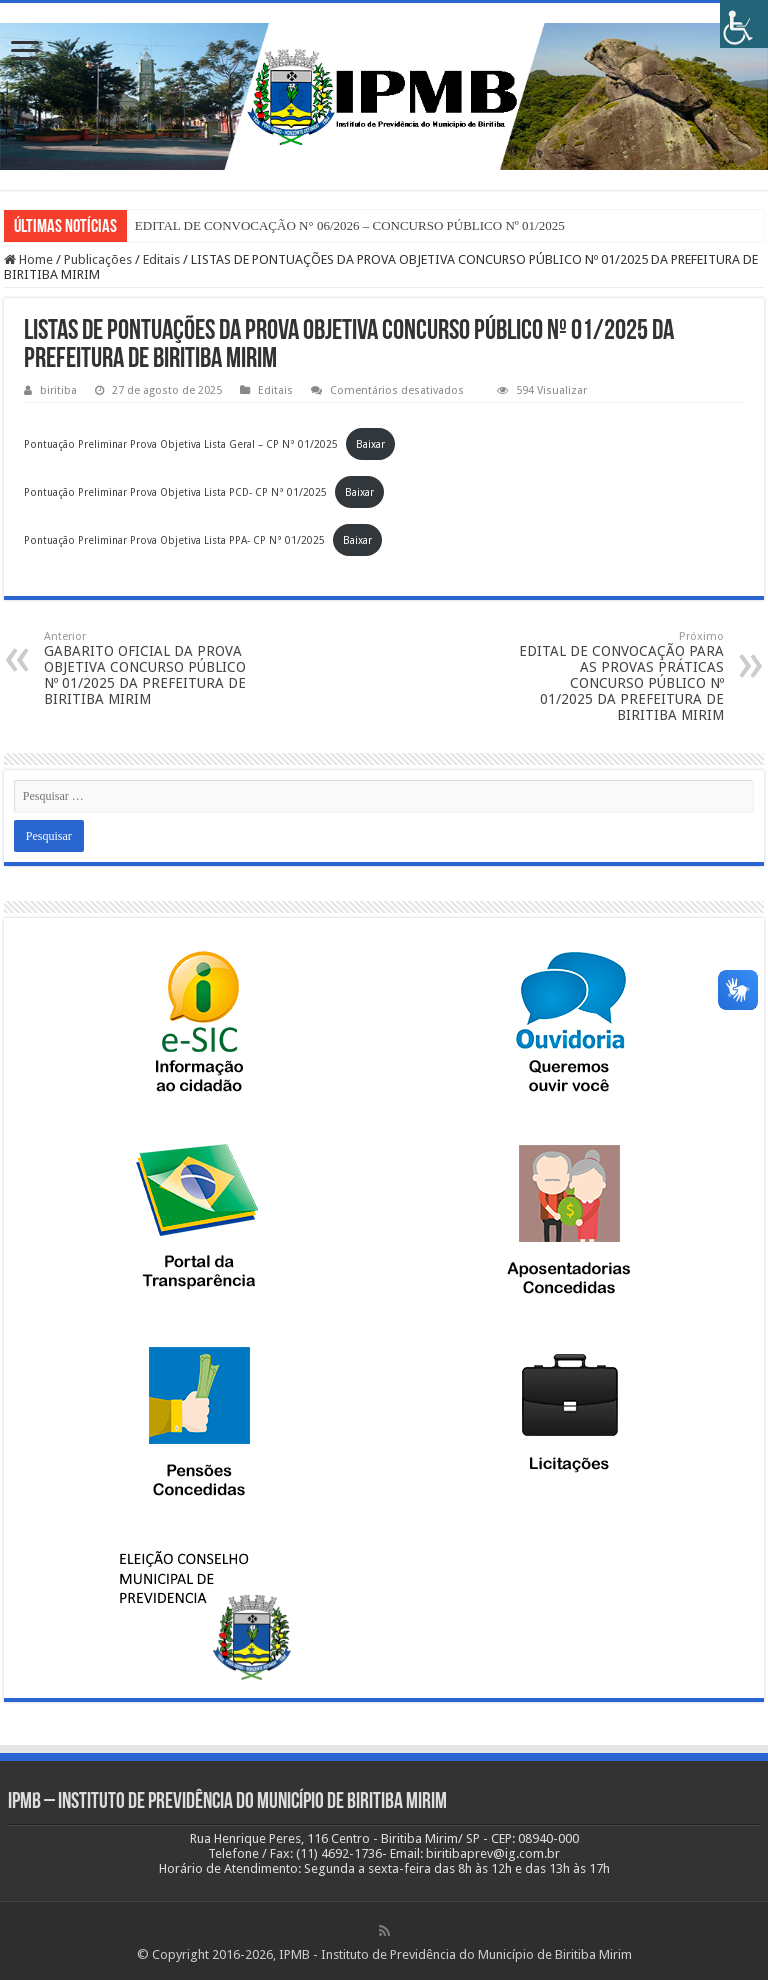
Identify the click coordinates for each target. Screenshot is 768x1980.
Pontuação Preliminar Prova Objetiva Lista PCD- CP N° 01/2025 (175, 492)
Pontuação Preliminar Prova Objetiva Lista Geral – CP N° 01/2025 (181, 444)
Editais (161, 259)
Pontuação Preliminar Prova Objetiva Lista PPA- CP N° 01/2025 (174, 540)
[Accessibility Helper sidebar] (744, 24)
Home (28, 259)
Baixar (370, 444)
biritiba (58, 390)
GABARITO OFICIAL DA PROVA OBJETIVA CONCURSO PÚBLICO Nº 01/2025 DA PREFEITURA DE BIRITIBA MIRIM (146, 668)
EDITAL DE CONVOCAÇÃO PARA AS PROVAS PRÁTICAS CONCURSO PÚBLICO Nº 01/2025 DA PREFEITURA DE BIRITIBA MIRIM (621, 676)
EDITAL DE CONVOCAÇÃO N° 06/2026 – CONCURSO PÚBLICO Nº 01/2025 (350, 225)
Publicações (98, 259)
